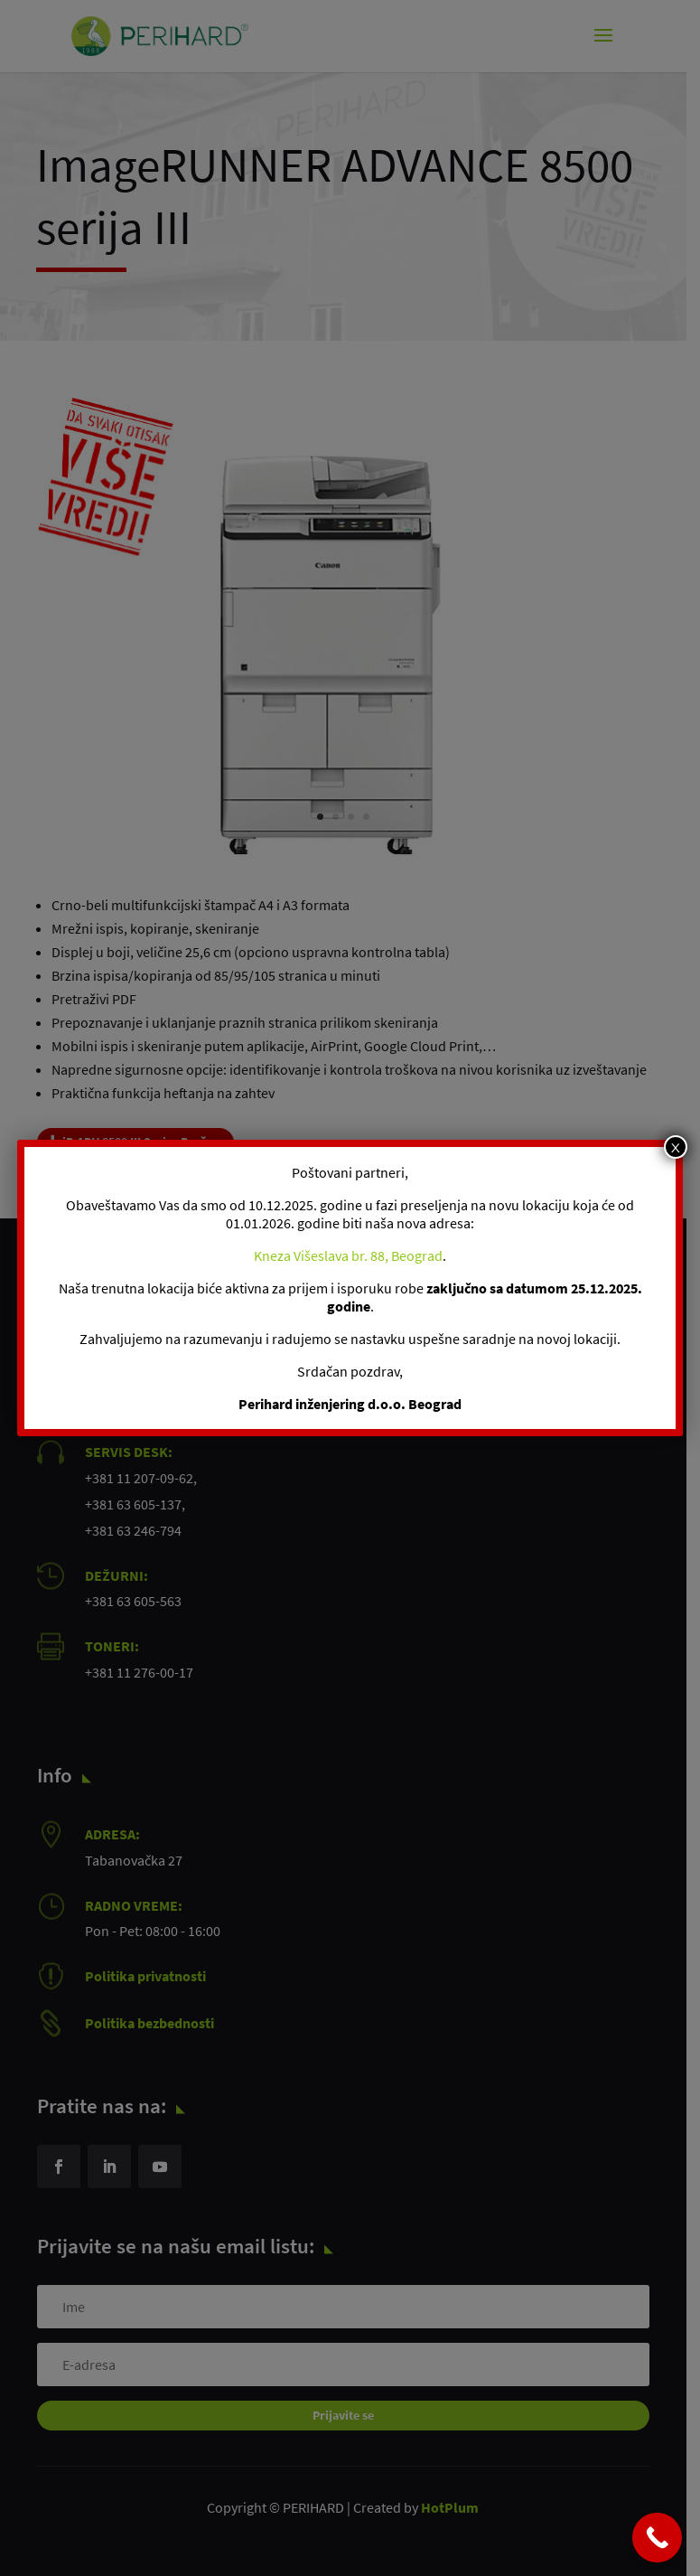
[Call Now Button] (657, 2537)
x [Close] (675, 1147)
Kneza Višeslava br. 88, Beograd (348, 1255)
